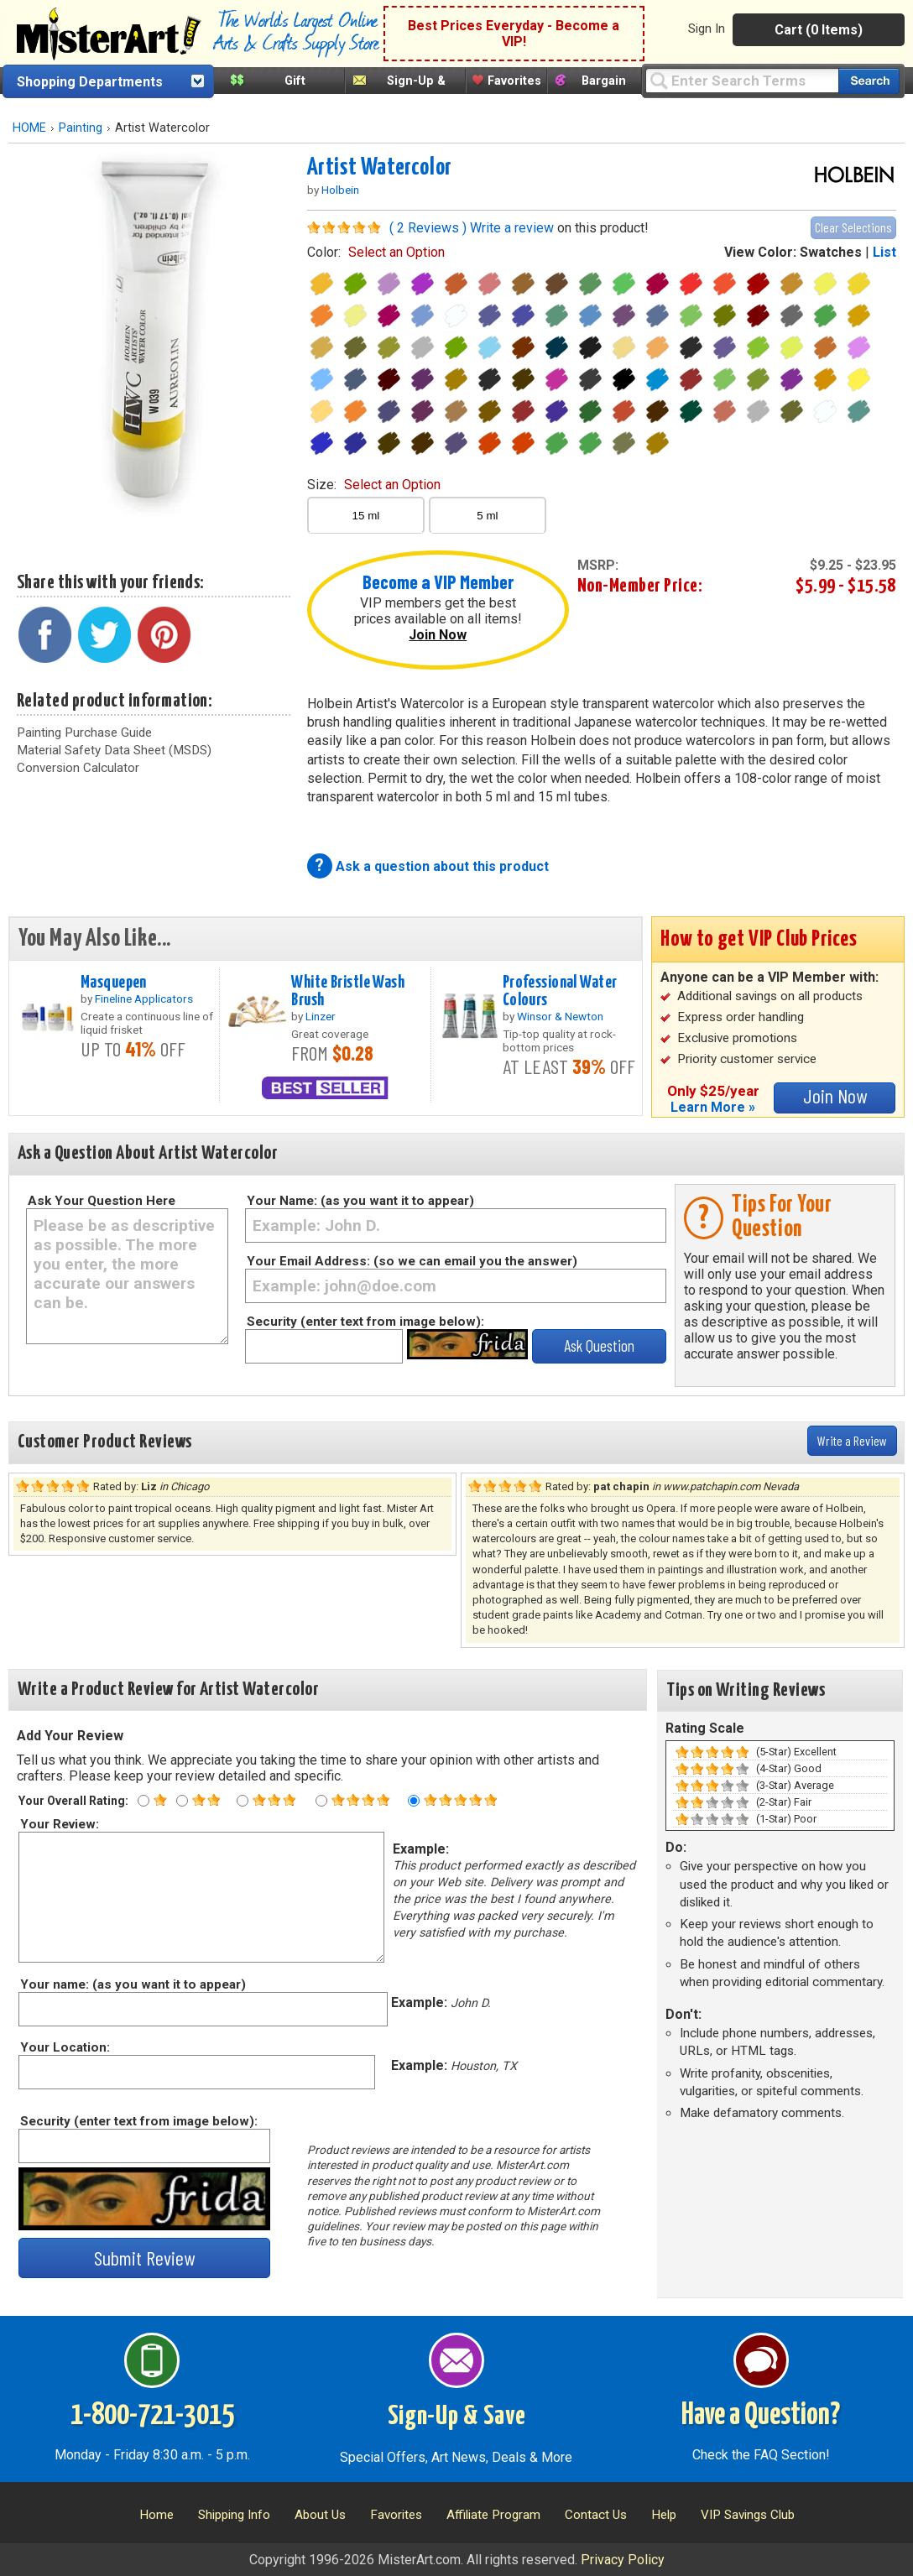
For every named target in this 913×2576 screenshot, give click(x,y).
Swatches (831, 252)
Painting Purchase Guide (84, 732)
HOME (29, 128)
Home (156, 2514)
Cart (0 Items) (819, 30)
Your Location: (64, 2047)
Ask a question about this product (442, 866)
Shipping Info (234, 2514)
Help (663, 2514)
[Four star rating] (321, 1801)
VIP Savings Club (748, 2514)
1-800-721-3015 (152, 2416)
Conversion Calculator (78, 767)
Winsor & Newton (560, 1016)
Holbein (340, 189)
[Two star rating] (182, 1801)
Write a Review (852, 1440)
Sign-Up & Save (457, 2416)
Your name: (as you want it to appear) (132, 1984)
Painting (80, 128)
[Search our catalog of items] (869, 81)
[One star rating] (143, 1801)
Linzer (320, 1016)
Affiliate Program (493, 2514)
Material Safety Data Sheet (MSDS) (114, 750)
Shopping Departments (90, 82)
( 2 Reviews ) (428, 228)
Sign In (706, 28)
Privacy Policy (623, 2560)
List (884, 252)
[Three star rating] (242, 1801)
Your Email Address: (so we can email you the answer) (412, 1261)
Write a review (512, 228)
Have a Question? (760, 2416)
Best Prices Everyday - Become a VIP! (513, 34)
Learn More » (712, 1107)
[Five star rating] (413, 1801)
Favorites (514, 81)
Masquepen (114, 982)
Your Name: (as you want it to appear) (360, 1200)
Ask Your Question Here (101, 1200)
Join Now (438, 635)
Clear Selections (853, 227)
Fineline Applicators (144, 998)
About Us (320, 2514)
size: (374, 485)
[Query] (741, 80)
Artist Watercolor (379, 168)
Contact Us (596, 2514)
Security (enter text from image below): (365, 1321)
